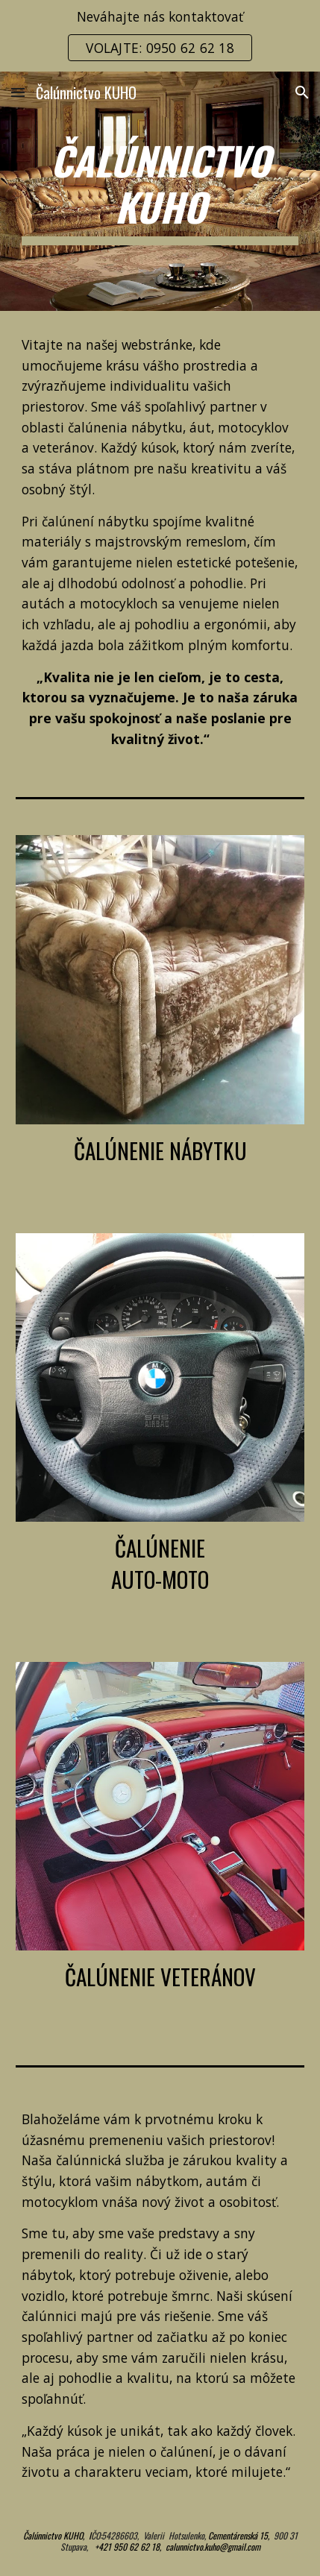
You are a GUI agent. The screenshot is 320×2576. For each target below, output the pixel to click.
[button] (18, 92)
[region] (160, 36)
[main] (160, 191)
